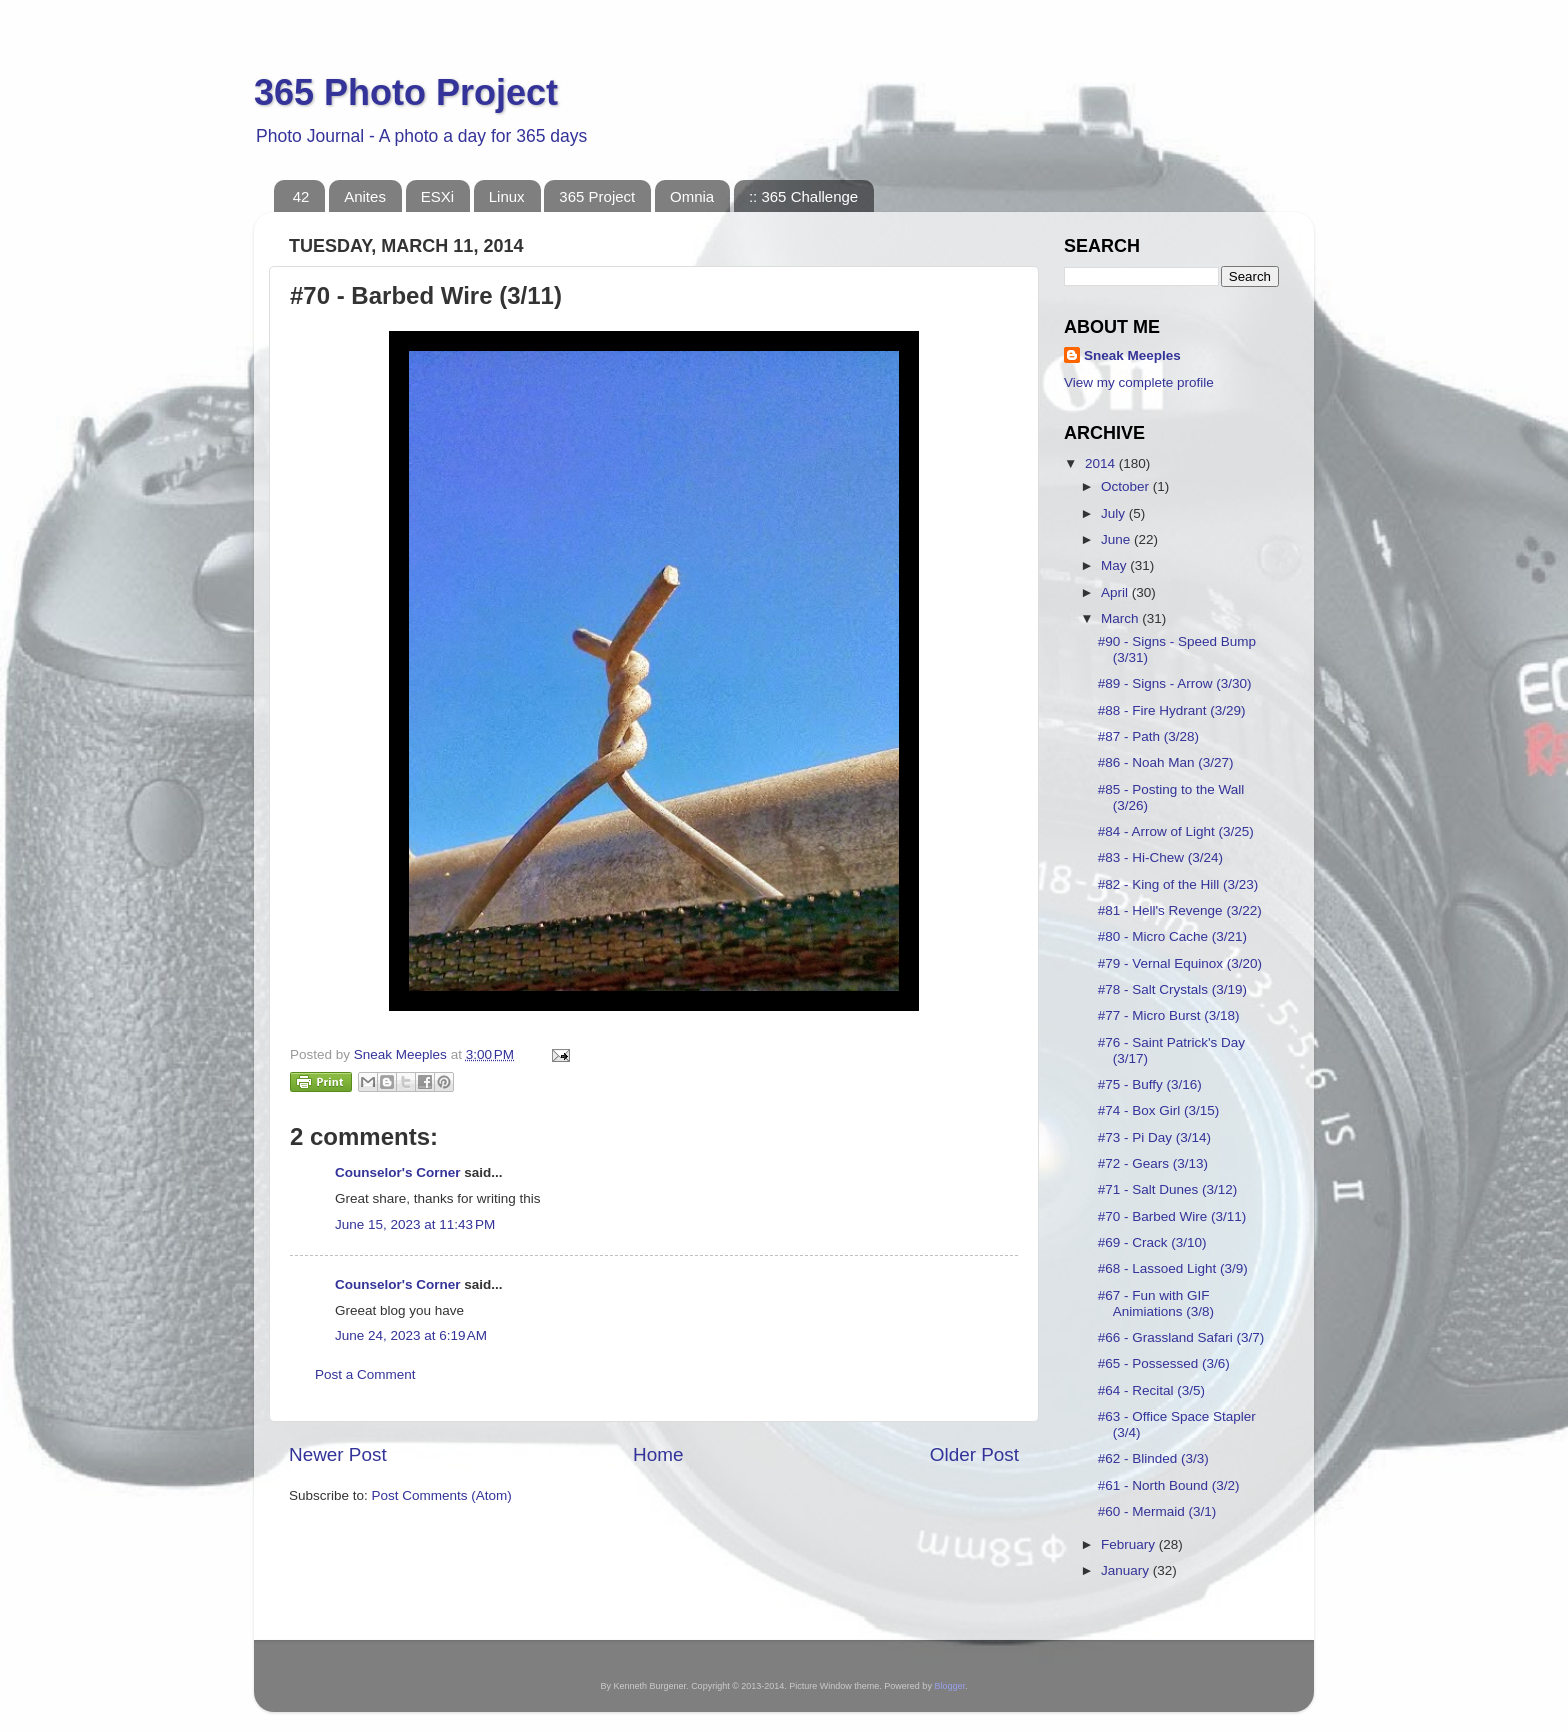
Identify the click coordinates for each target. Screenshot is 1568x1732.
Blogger (949, 1686)
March (1121, 618)
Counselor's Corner (397, 1172)
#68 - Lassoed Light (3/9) (1173, 1268)
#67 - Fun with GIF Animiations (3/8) (1156, 1303)
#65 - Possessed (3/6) (1164, 1363)
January (1127, 1570)
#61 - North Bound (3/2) (1169, 1485)
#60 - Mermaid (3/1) (1157, 1511)
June (1117, 539)
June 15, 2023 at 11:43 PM (415, 1224)
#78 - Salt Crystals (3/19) (1172, 989)
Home (658, 1454)
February (1130, 1544)
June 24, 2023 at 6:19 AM (411, 1335)
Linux (507, 196)
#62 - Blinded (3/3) (1153, 1458)
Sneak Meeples (1132, 355)
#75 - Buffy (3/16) (1150, 1084)
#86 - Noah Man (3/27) (1166, 762)
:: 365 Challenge (803, 196)
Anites (365, 196)
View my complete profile (1139, 382)
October (1127, 486)
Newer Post (338, 1454)
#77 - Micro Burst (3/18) (1169, 1015)
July (1115, 513)
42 (301, 196)
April (1116, 592)
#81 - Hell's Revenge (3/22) (1180, 910)
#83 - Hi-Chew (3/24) (1160, 857)
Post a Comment (365, 1374)
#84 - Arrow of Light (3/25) (1176, 831)
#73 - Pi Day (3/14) (1154, 1137)
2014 (1102, 463)
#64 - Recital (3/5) (1151, 1390)
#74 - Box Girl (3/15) (1159, 1110)
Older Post (974, 1454)
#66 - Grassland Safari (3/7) (1181, 1337)
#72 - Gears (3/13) (1153, 1163)
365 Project (597, 196)
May (1115, 565)
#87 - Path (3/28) (1148, 736)
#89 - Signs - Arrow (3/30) (1175, 683)
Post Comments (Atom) (442, 1495)
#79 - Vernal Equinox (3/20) (1180, 963)
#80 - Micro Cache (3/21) (1172, 936)
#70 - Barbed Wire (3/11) (1172, 1216)
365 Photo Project (406, 92)
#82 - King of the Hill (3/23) (1178, 884)
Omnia (692, 196)
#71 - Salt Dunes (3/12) (1168, 1189)
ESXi (437, 196)
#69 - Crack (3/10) (1152, 1242)
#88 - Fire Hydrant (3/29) (1172, 710)
